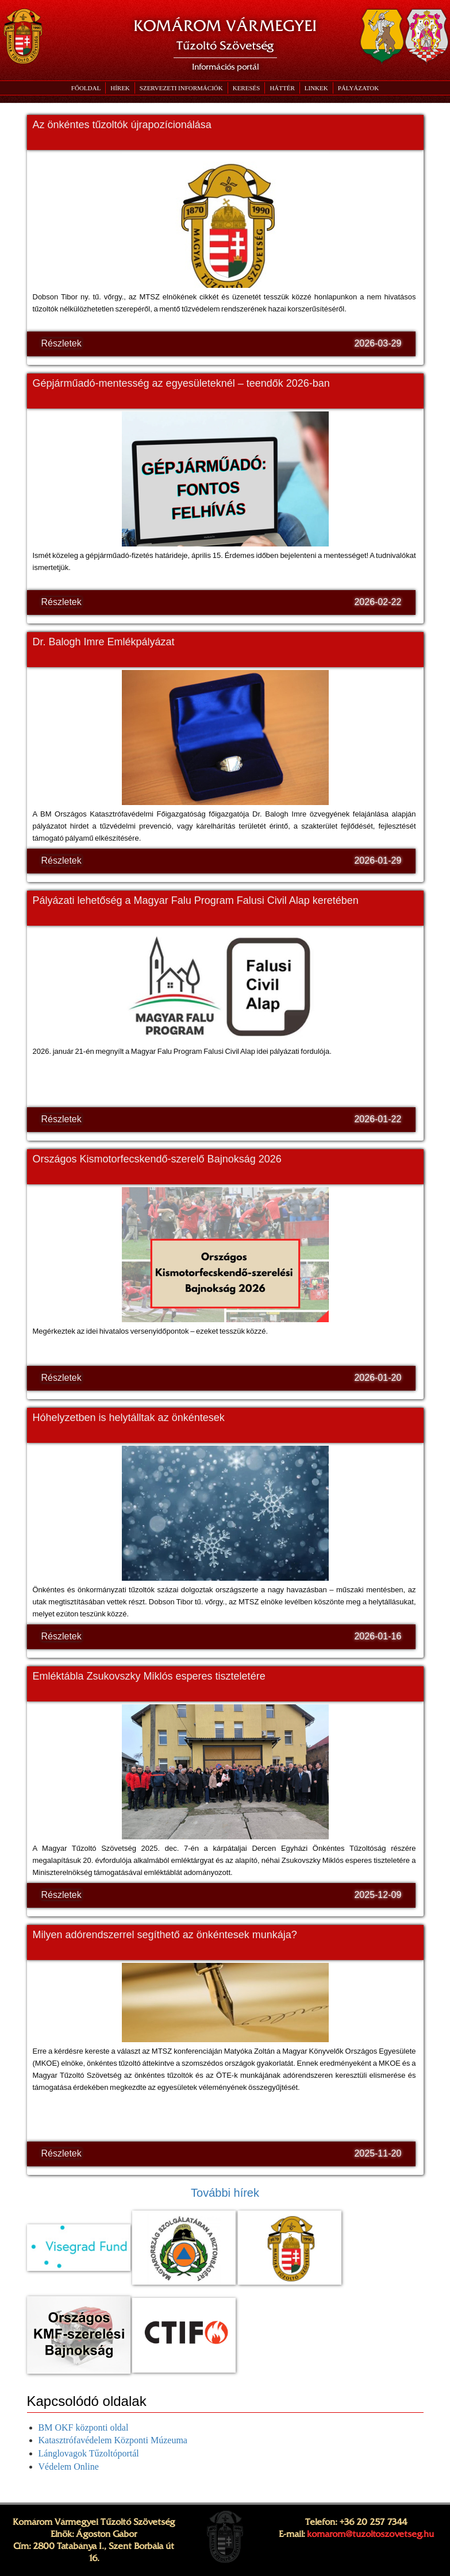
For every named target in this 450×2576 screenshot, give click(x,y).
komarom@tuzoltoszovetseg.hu (370, 2534)
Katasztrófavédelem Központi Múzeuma (113, 2440)
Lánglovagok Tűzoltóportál (89, 2453)
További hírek (225, 2192)
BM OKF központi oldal (84, 2427)
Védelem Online (69, 2466)
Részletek (61, 343)
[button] (181, 88)
